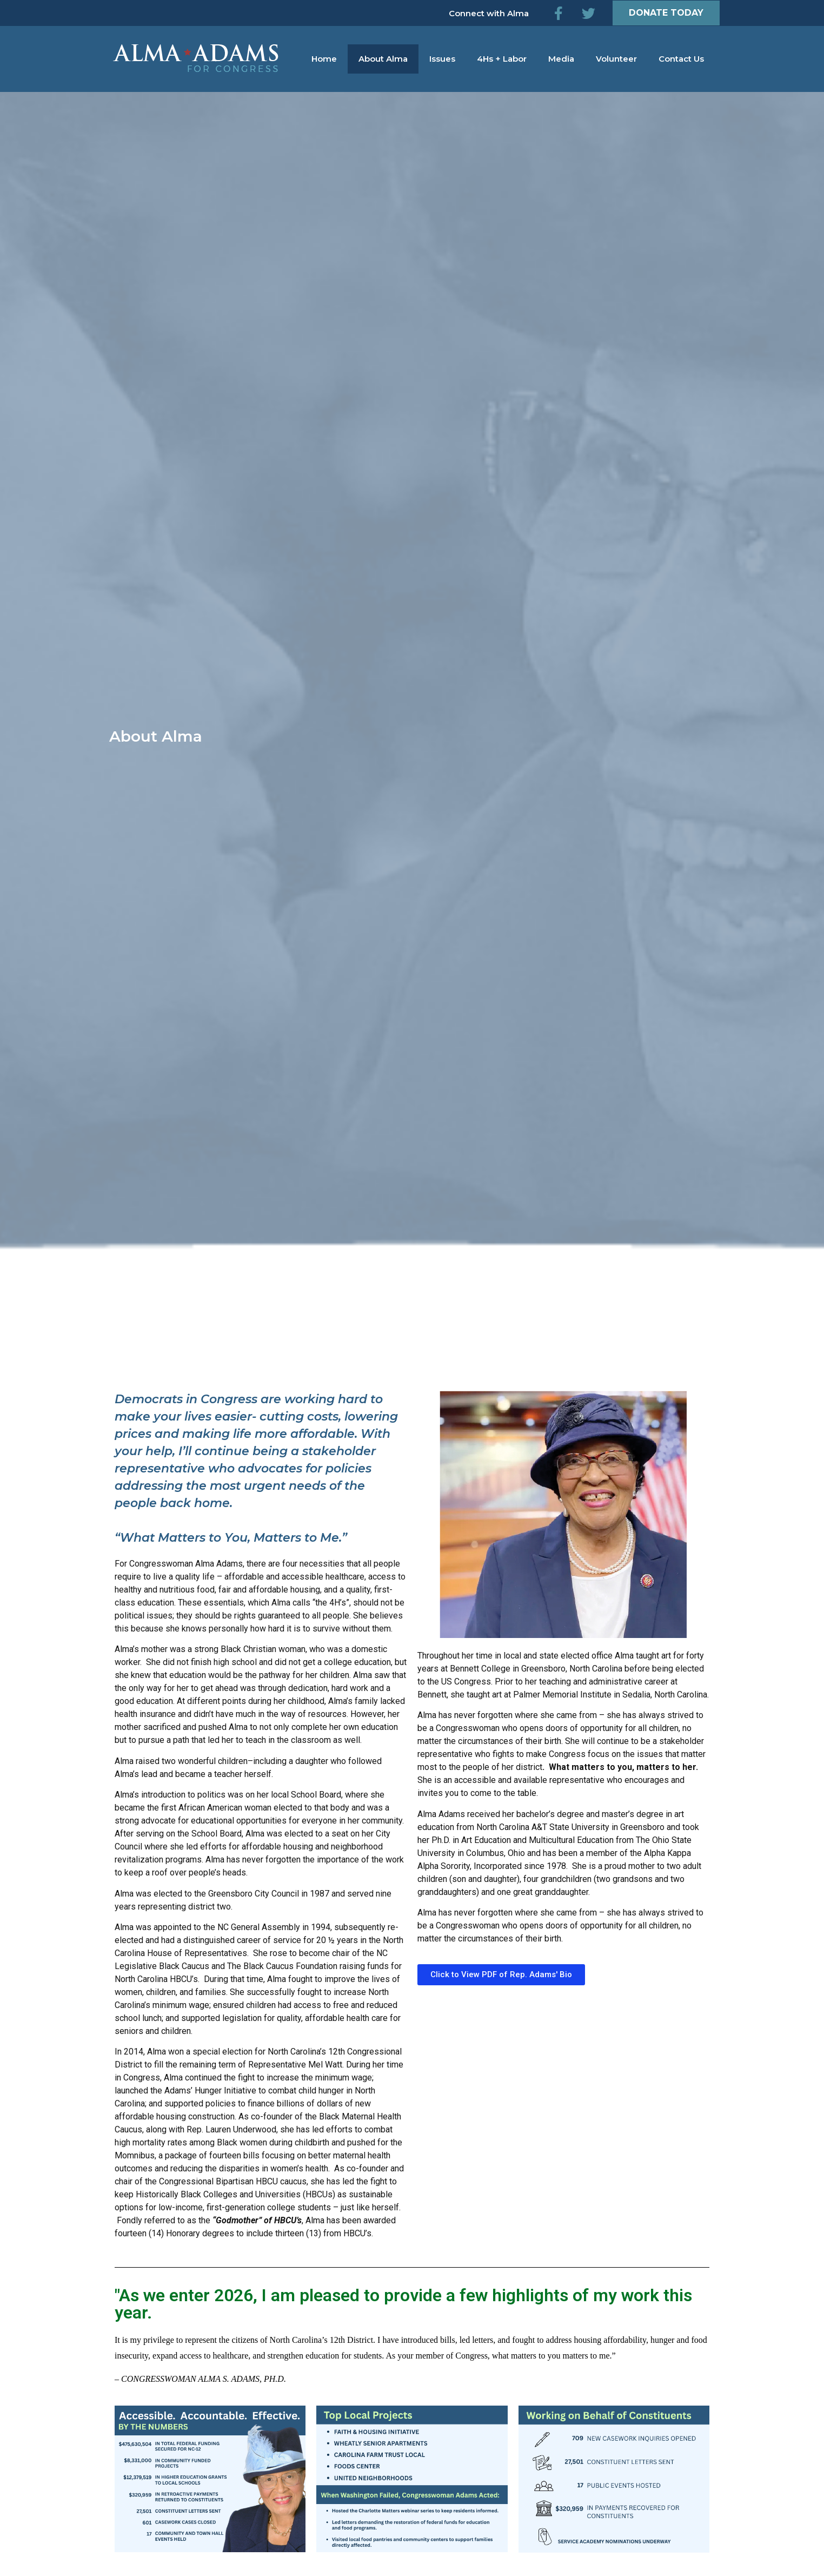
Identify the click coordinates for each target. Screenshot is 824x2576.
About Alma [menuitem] (383, 59)
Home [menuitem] (324, 59)
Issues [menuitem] (442, 59)
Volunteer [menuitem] (616, 59)
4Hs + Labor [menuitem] (502, 59)
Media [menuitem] (561, 59)
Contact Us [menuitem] (681, 59)
